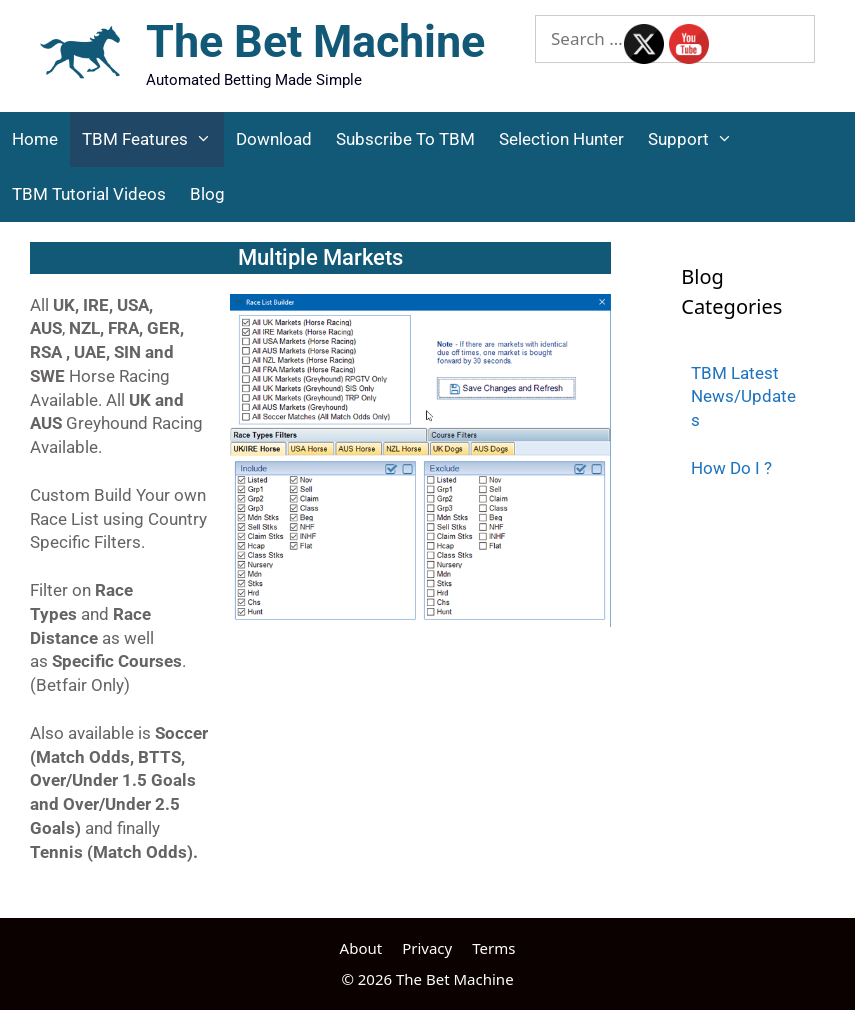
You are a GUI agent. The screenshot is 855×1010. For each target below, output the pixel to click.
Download (274, 139)
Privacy (427, 948)
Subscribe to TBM (405, 139)
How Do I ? (731, 468)
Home (35, 139)
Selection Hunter (561, 139)
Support (696, 139)
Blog (207, 194)
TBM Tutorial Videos (89, 194)
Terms (493, 948)
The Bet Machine (315, 41)
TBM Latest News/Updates (743, 397)
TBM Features (153, 139)
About (361, 948)
